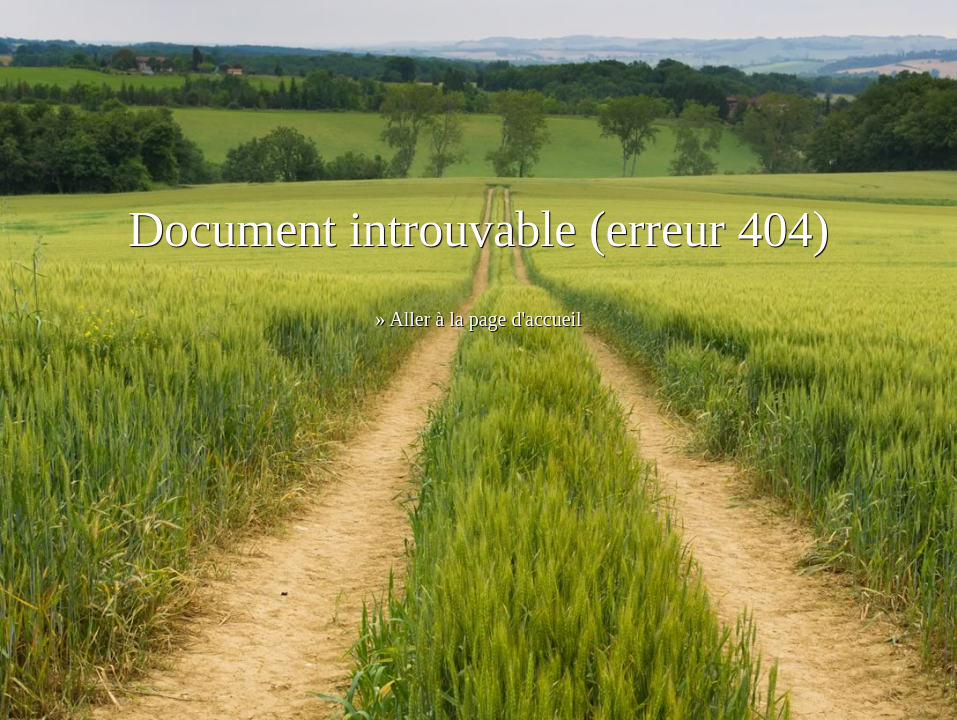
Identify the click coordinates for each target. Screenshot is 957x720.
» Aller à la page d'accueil (478, 319)
